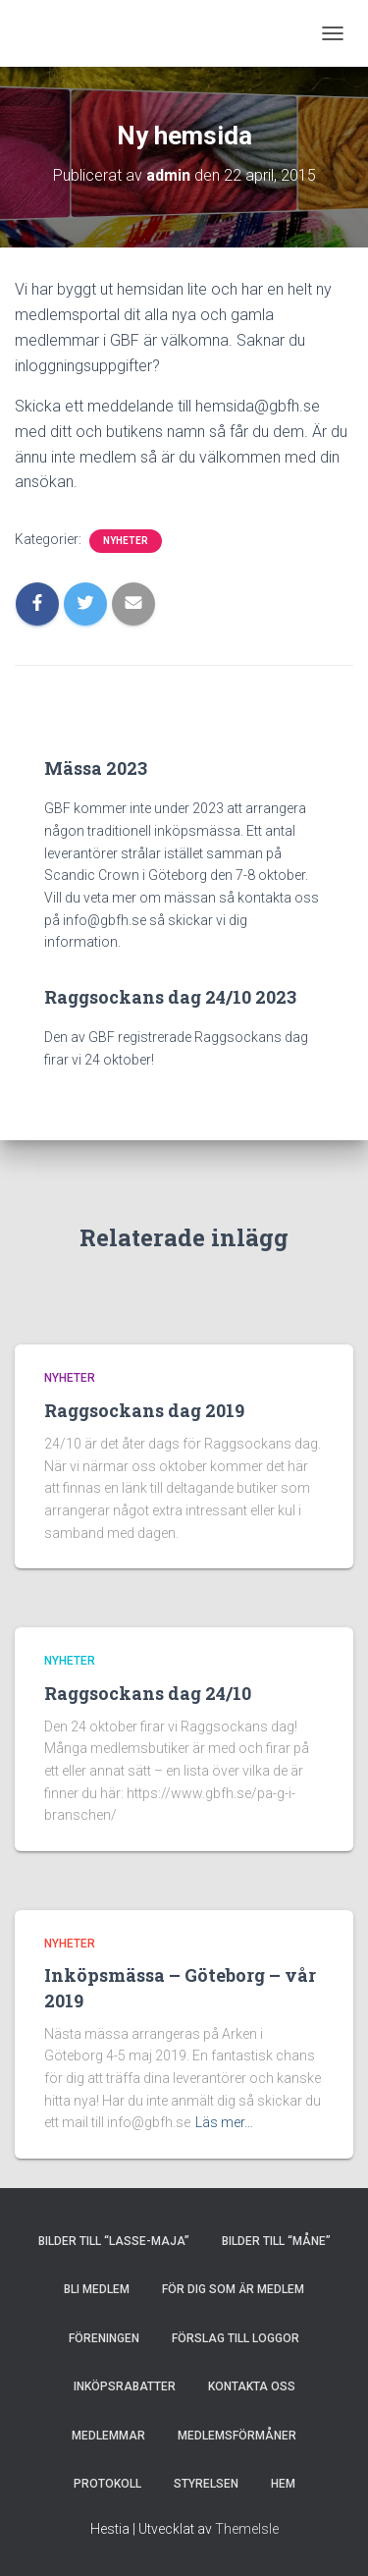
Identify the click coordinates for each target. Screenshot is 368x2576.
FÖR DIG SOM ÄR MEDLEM (233, 2289)
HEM (283, 2484)
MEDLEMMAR (108, 2435)
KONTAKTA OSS (251, 2386)
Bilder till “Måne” (276, 2241)
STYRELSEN (206, 2484)
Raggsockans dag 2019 (144, 1410)
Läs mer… (224, 2122)
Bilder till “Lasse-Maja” (113, 2241)
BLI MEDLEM (97, 2289)
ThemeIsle (247, 2529)
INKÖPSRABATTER (125, 2386)
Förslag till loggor (235, 2338)
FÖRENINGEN (104, 2338)
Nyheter (125, 540)
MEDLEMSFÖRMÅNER (237, 2435)
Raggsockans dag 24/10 (147, 1693)
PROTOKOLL (107, 2484)
